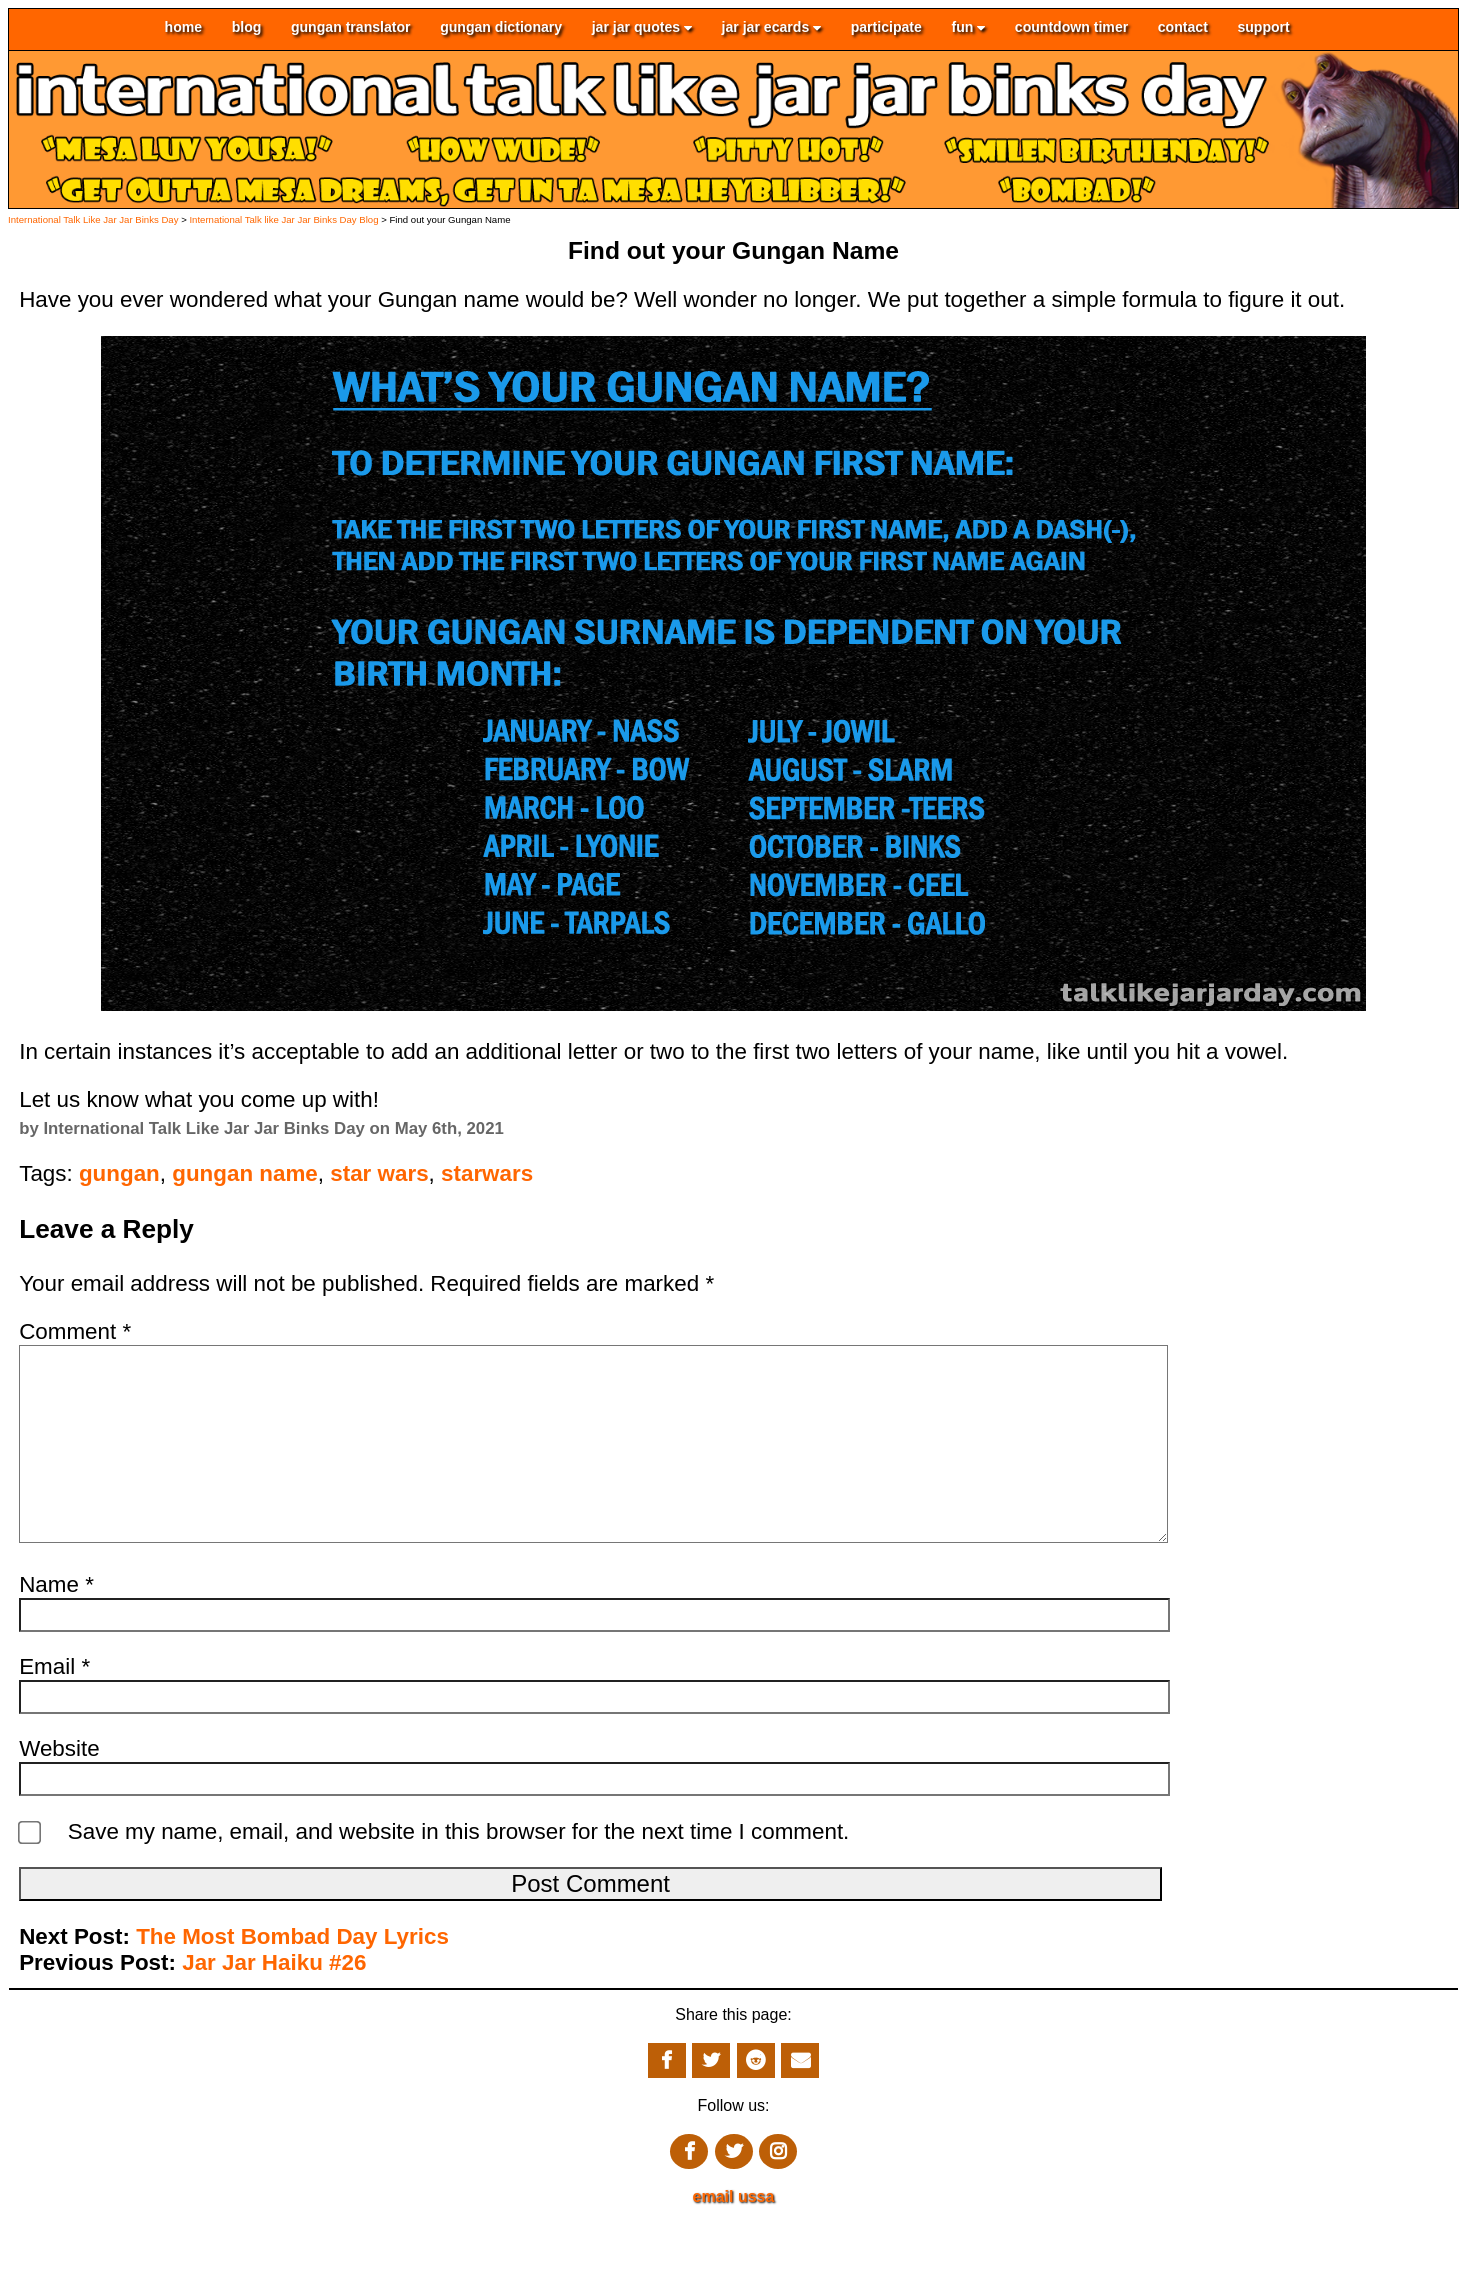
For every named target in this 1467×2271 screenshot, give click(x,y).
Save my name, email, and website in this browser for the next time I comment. (459, 1871)
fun (968, 28)
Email (54, 1706)
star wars (379, 1173)
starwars (487, 1173)
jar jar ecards (772, 28)
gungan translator (351, 28)
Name (56, 1624)
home (184, 28)
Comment (75, 1331)
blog (247, 28)
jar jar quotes (642, 28)
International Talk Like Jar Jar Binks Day (93, 219)
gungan (119, 1173)
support (1263, 28)
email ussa (734, 2236)
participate (886, 28)
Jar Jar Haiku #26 (274, 2002)
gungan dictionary (501, 28)
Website (59, 1788)
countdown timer (1071, 28)
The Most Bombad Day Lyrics (292, 1976)
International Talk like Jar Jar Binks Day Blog (283, 219)
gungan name (245, 1173)
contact (1183, 28)
